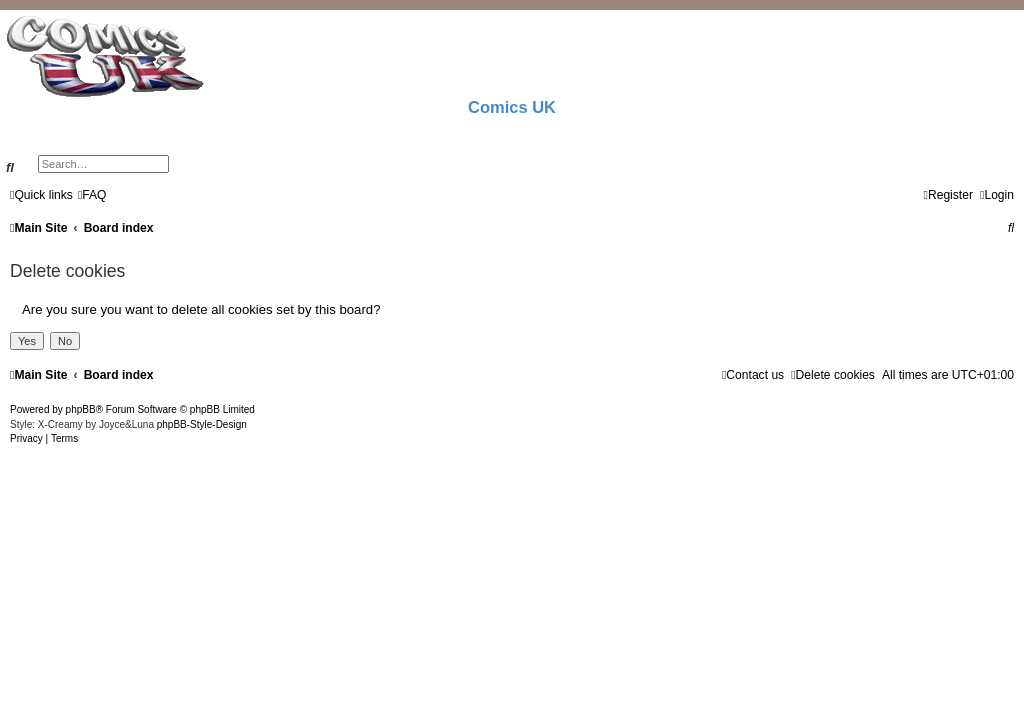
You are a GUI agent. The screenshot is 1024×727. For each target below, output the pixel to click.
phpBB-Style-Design (202, 424)
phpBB (81, 409)
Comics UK (512, 107)
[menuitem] (92, 195)
